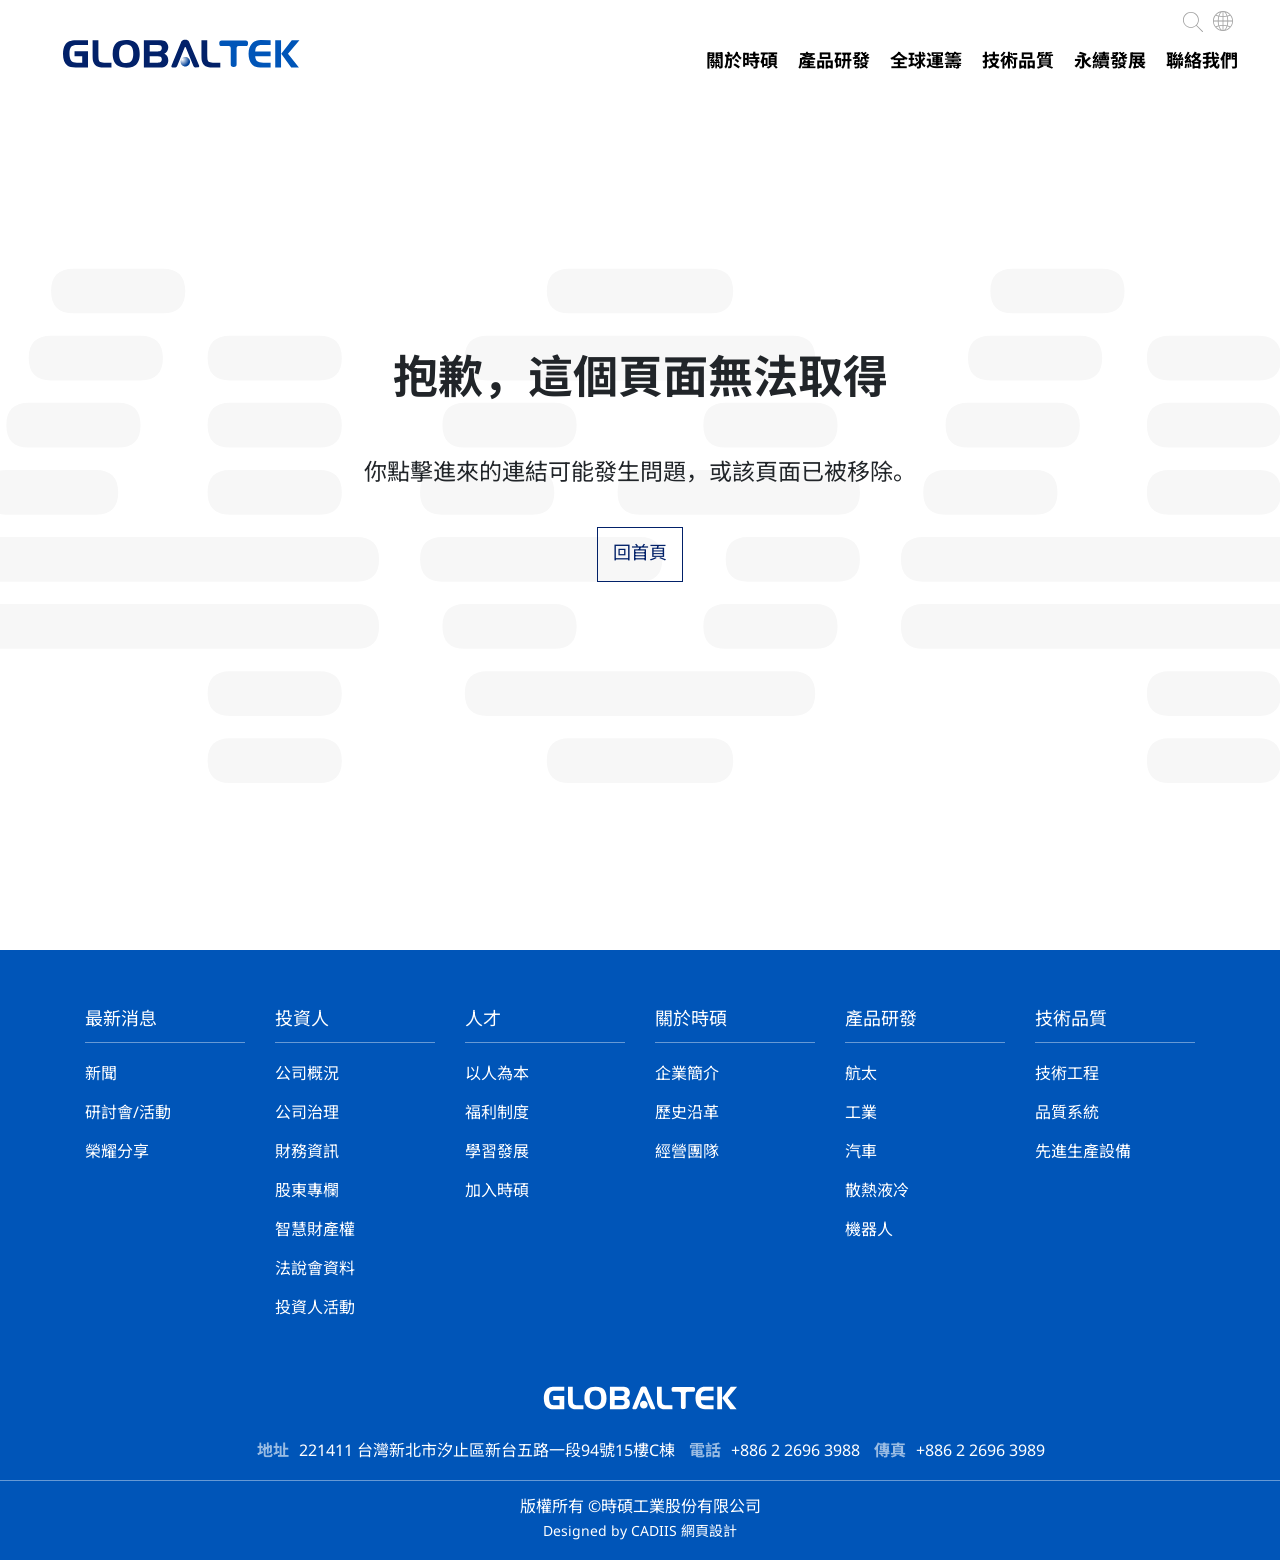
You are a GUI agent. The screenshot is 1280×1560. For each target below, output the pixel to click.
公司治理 (307, 1113)
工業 (861, 1113)
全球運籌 (926, 61)
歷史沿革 (687, 1113)
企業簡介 (687, 1074)
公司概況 (307, 1074)
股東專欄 (307, 1191)
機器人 (869, 1230)
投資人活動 (315, 1308)
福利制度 (497, 1113)
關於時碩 (742, 61)
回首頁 (640, 554)
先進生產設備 (1083, 1152)
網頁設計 (709, 1532)
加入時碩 (497, 1191)
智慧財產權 (315, 1230)
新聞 (101, 1074)
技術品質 (1018, 61)
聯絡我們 (1202, 61)
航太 (861, 1074)
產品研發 (834, 61)
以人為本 (497, 1074)
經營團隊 (687, 1152)
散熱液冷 (877, 1191)
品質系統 (1067, 1113)
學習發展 (497, 1152)
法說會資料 (315, 1269)
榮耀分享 (117, 1152)
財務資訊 (307, 1152)
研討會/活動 (128, 1113)
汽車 (861, 1152)
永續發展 (1110, 61)
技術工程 (1067, 1074)
